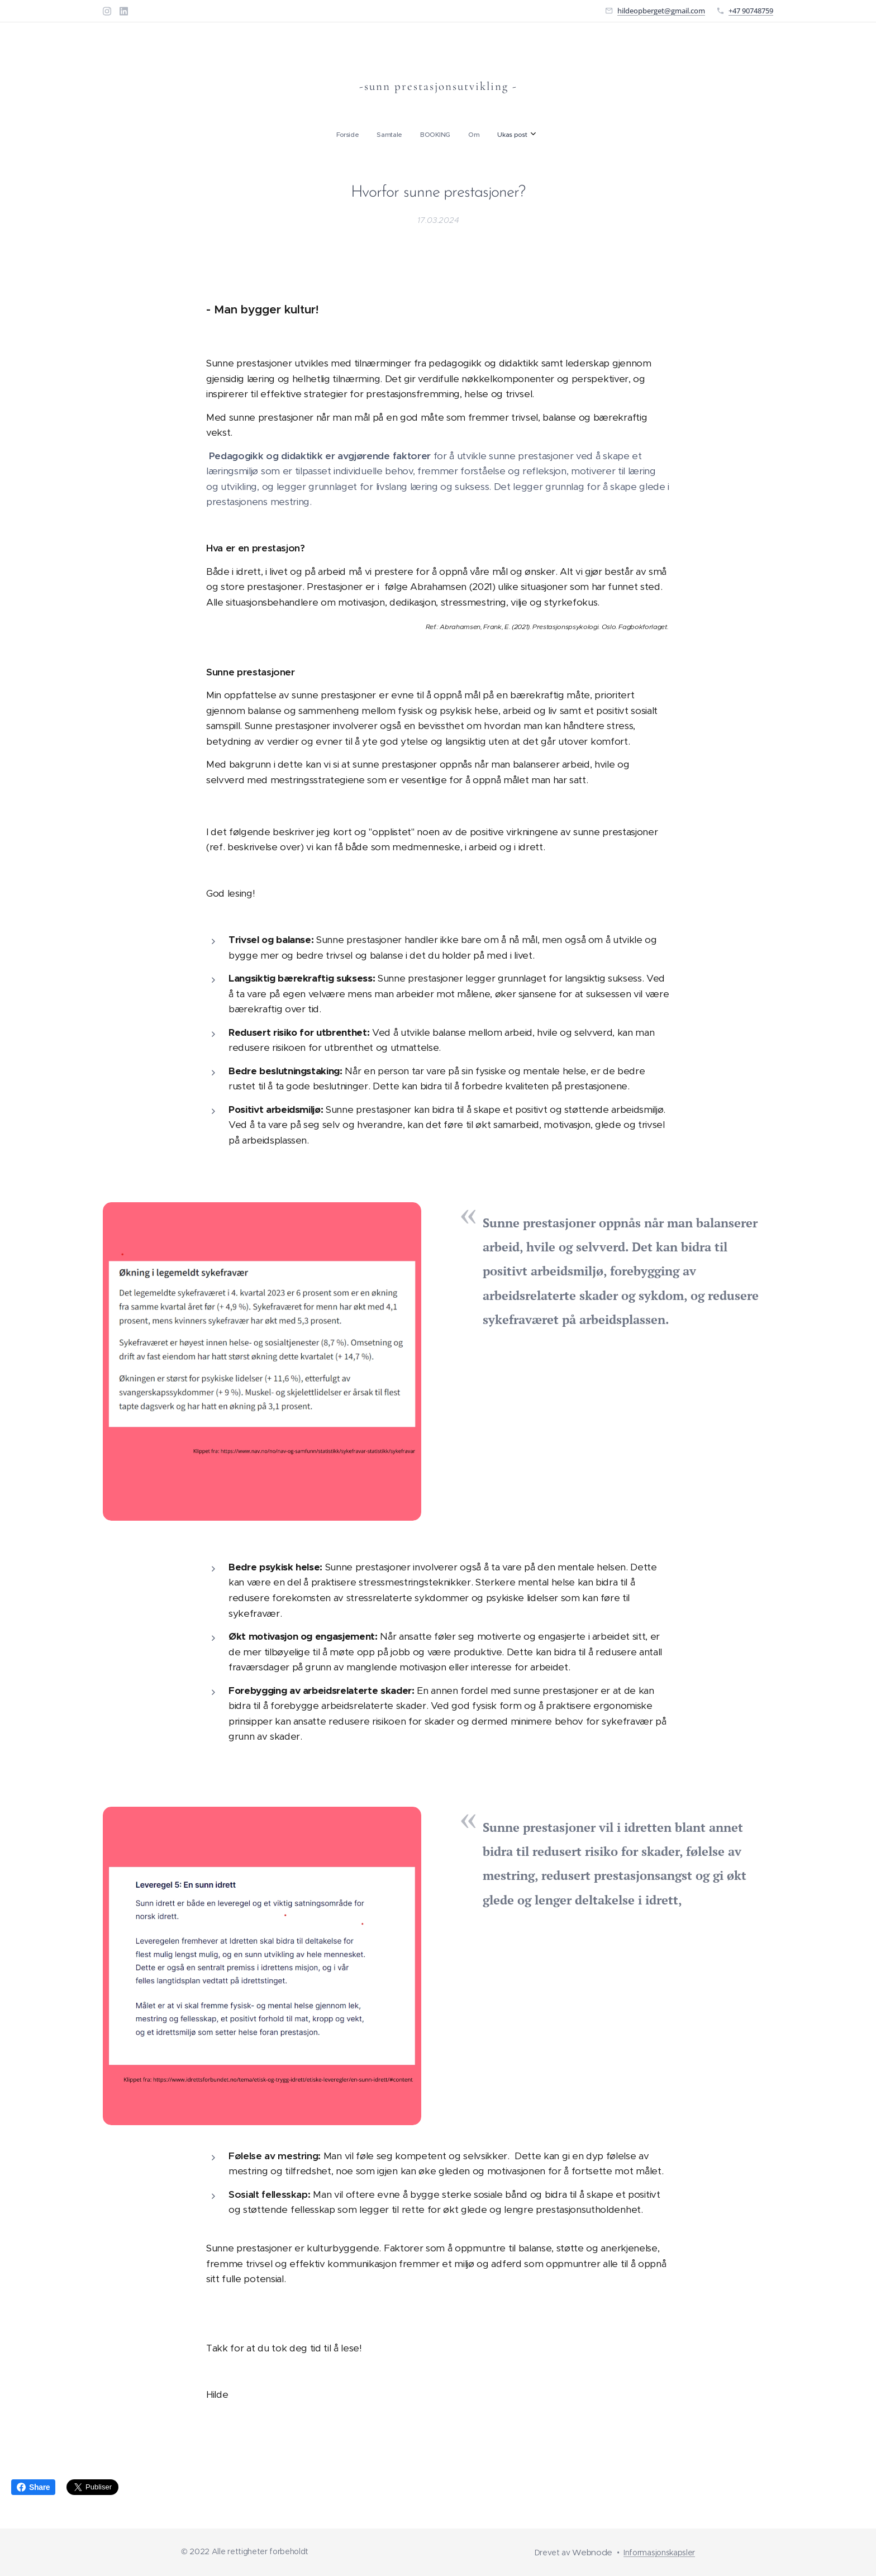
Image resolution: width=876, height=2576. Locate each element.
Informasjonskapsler (659, 2553)
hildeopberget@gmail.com (661, 11)
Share (33, 2487)
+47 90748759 (751, 11)
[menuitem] (400, 135)
